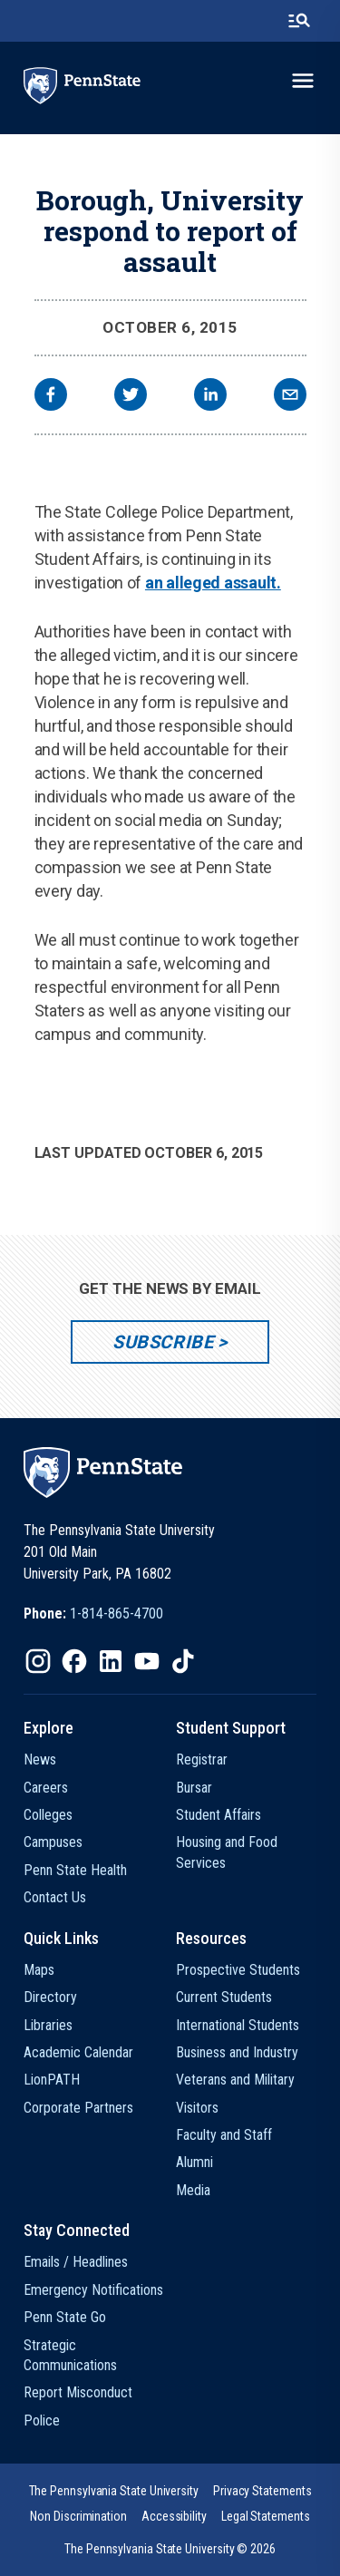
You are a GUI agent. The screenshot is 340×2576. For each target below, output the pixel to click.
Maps (39, 1969)
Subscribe (162, 1342)
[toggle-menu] (302, 80)
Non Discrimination (78, 2516)
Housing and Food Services (226, 1852)
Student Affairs (218, 1814)
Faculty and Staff (224, 2134)
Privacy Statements (262, 2491)
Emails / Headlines (76, 2261)
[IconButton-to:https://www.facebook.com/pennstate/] (74, 1661)
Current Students (224, 1997)
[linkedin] (210, 396)
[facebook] (50, 396)
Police (42, 2420)
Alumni (194, 2162)
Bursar (194, 1787)
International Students (237, 2025)
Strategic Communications (70, 2355)
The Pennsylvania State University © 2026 (170, 2549)
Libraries (48, 2025)
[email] (290, 396)
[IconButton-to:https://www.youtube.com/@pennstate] (146, 1661)
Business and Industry (237, 2052)
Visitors (197, 2107)
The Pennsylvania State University (114, 2491)
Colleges (48, 1814)
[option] (93, 1614)
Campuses (53, 1842)
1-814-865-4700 (116, 1613)
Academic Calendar (78, 2052)
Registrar (202, 1759)
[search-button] (299, 21)
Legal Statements (265, 2516)
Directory (50, 1997)
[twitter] (130, 396)
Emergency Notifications (93, 2290)
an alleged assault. (213, 582)
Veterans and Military (235, 2079)
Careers (46, 1787)
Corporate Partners (78, 2107)
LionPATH (52, 2079)
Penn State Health (75, 1870)
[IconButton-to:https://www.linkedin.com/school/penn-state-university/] (110, 1661)
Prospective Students (238, 1969)
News (40, 1759)
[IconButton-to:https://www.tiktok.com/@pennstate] (183, 1661)
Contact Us (55, 1897)
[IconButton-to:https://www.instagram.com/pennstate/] (38, 1661)
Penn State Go (65, 2317)
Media (193, 2190)
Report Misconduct (78, 2392)
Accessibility (174, 2516)
